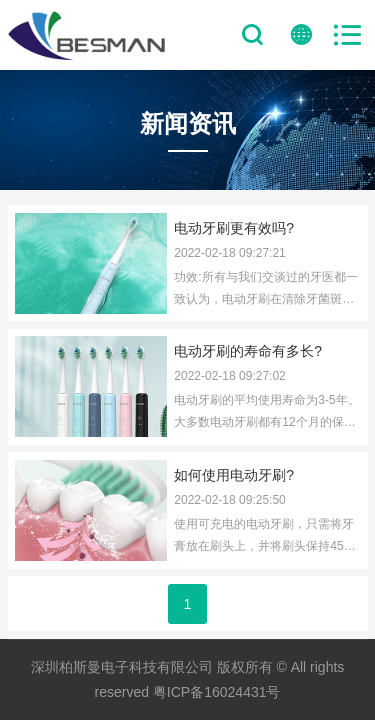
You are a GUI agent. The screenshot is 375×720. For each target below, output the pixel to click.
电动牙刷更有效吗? (234, 228)
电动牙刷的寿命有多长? (248, 351)
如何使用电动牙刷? (234, 475)
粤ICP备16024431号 (217, 692)
